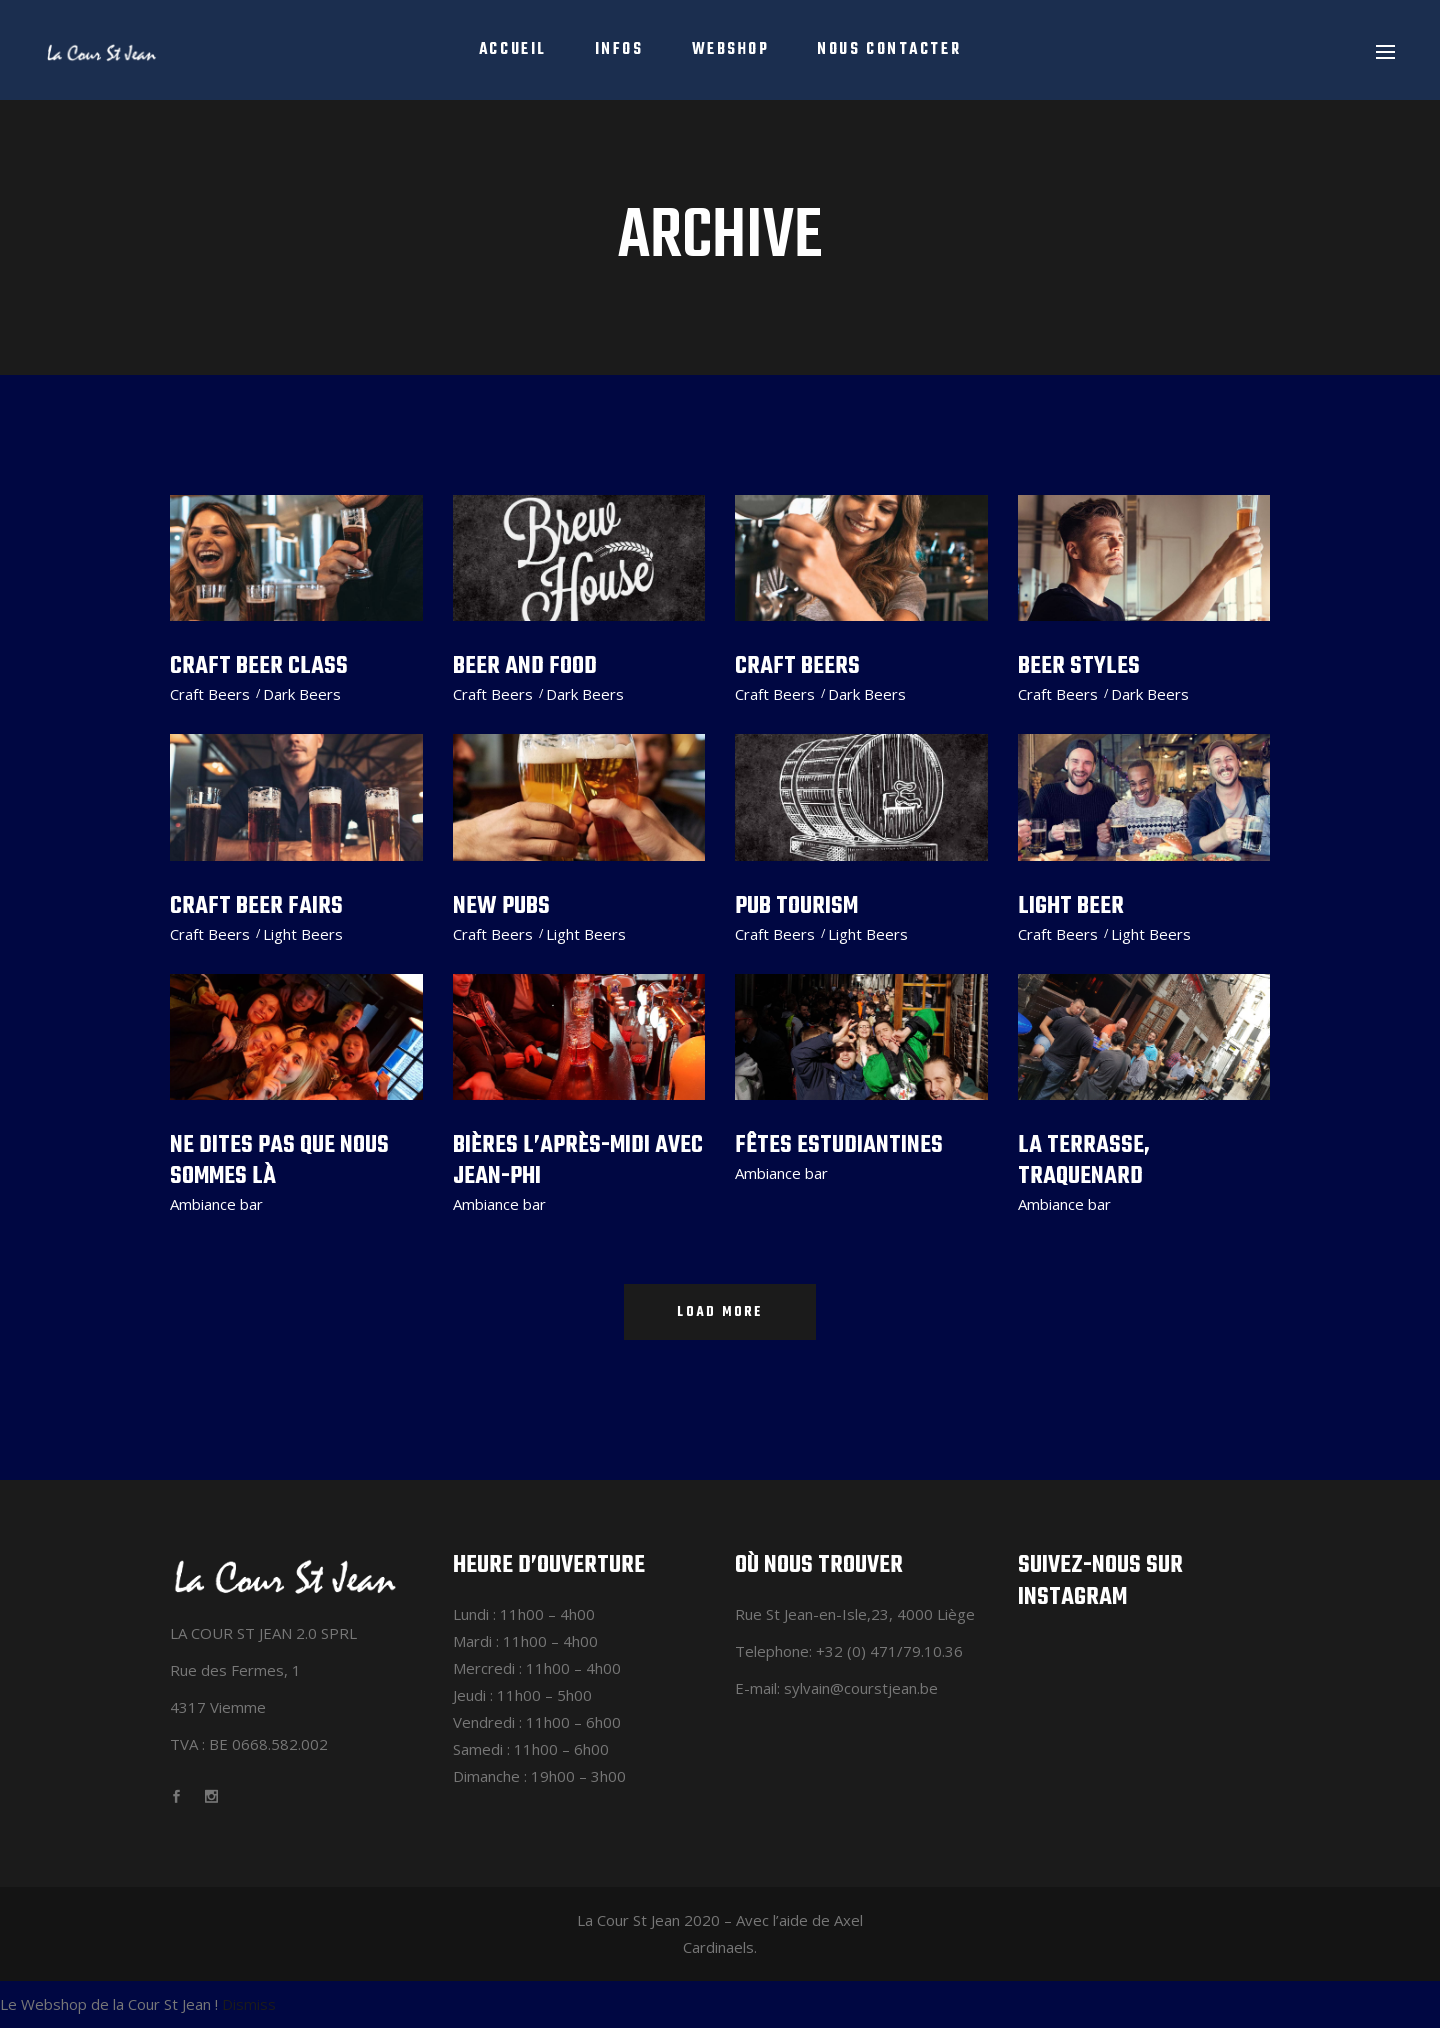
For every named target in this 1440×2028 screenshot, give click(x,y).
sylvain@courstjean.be (861, 1688)
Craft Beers (210, 694)
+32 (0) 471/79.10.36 (889, 1651)
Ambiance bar (216, 1204)
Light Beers (303, 934)
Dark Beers (302, 694)
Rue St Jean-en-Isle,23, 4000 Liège (855, 1614)
